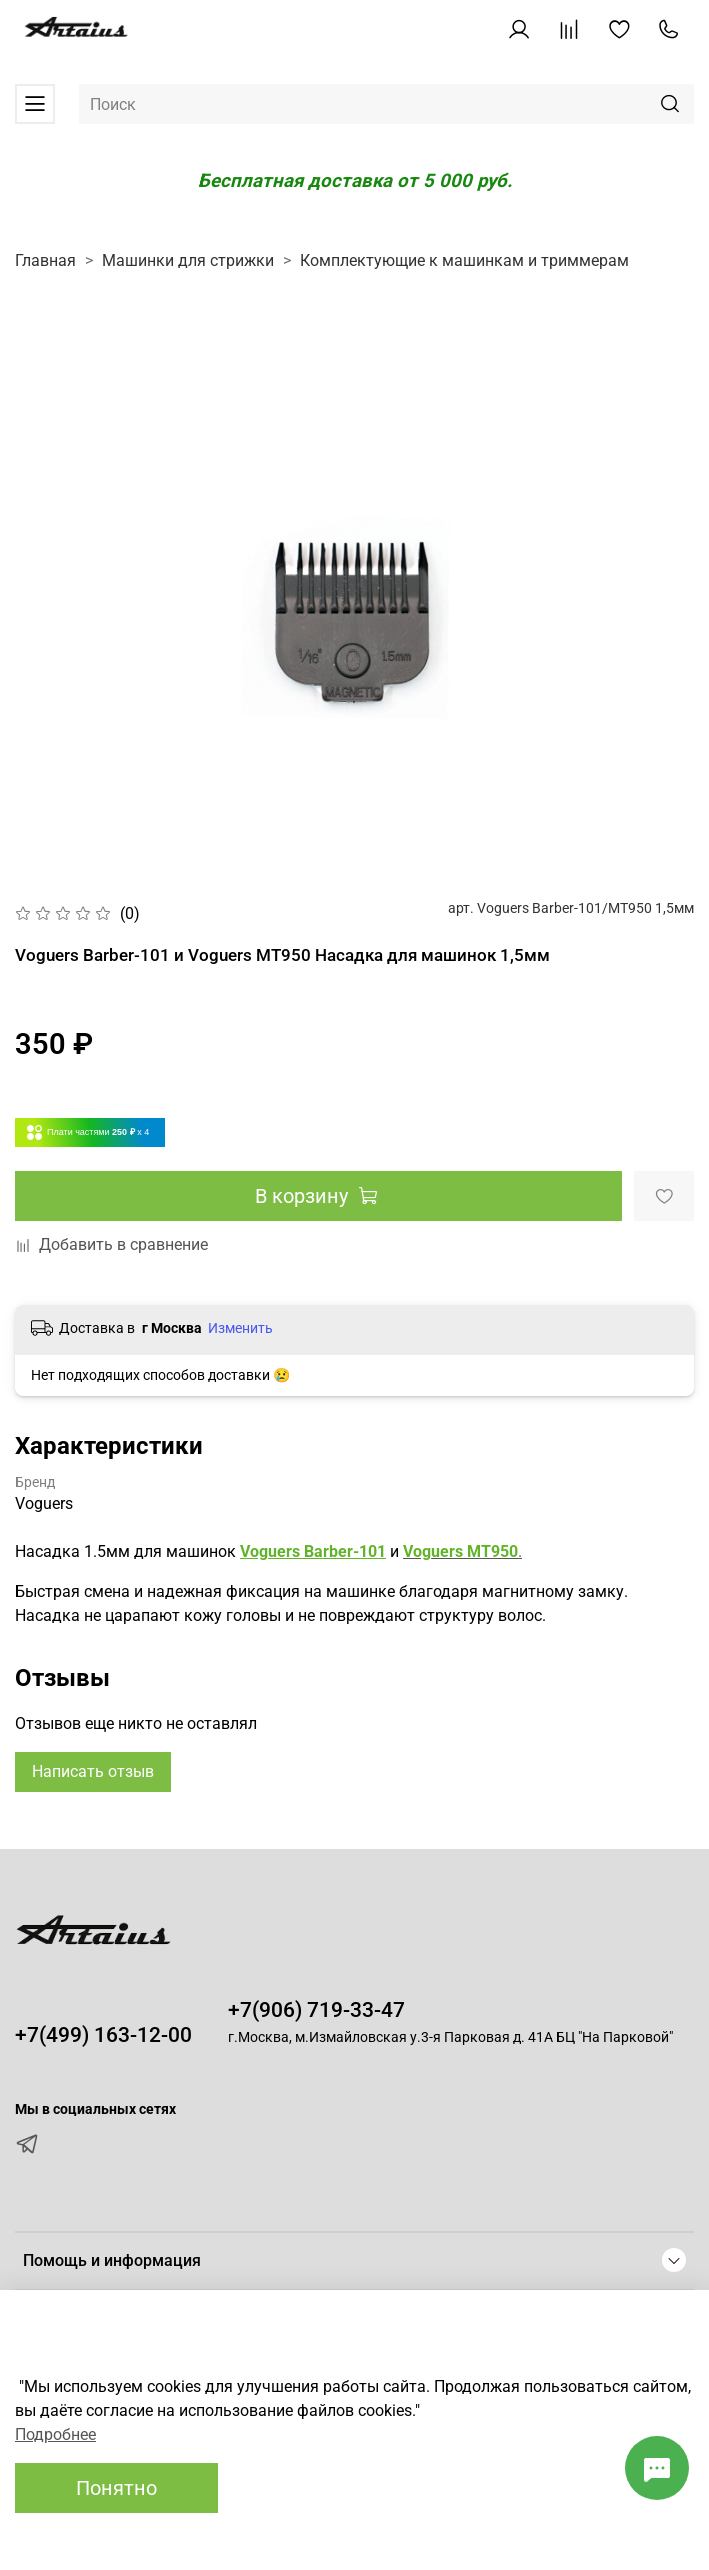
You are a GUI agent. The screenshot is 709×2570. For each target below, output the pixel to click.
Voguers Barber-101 (313, 1551)
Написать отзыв (93, 1771)
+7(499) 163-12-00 (103, 2035)
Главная (45, 260)
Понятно (116, 2488)
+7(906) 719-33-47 (316, 2010)
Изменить (240, 1328)
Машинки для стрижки (188, 260)
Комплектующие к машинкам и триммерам (464, 260)
